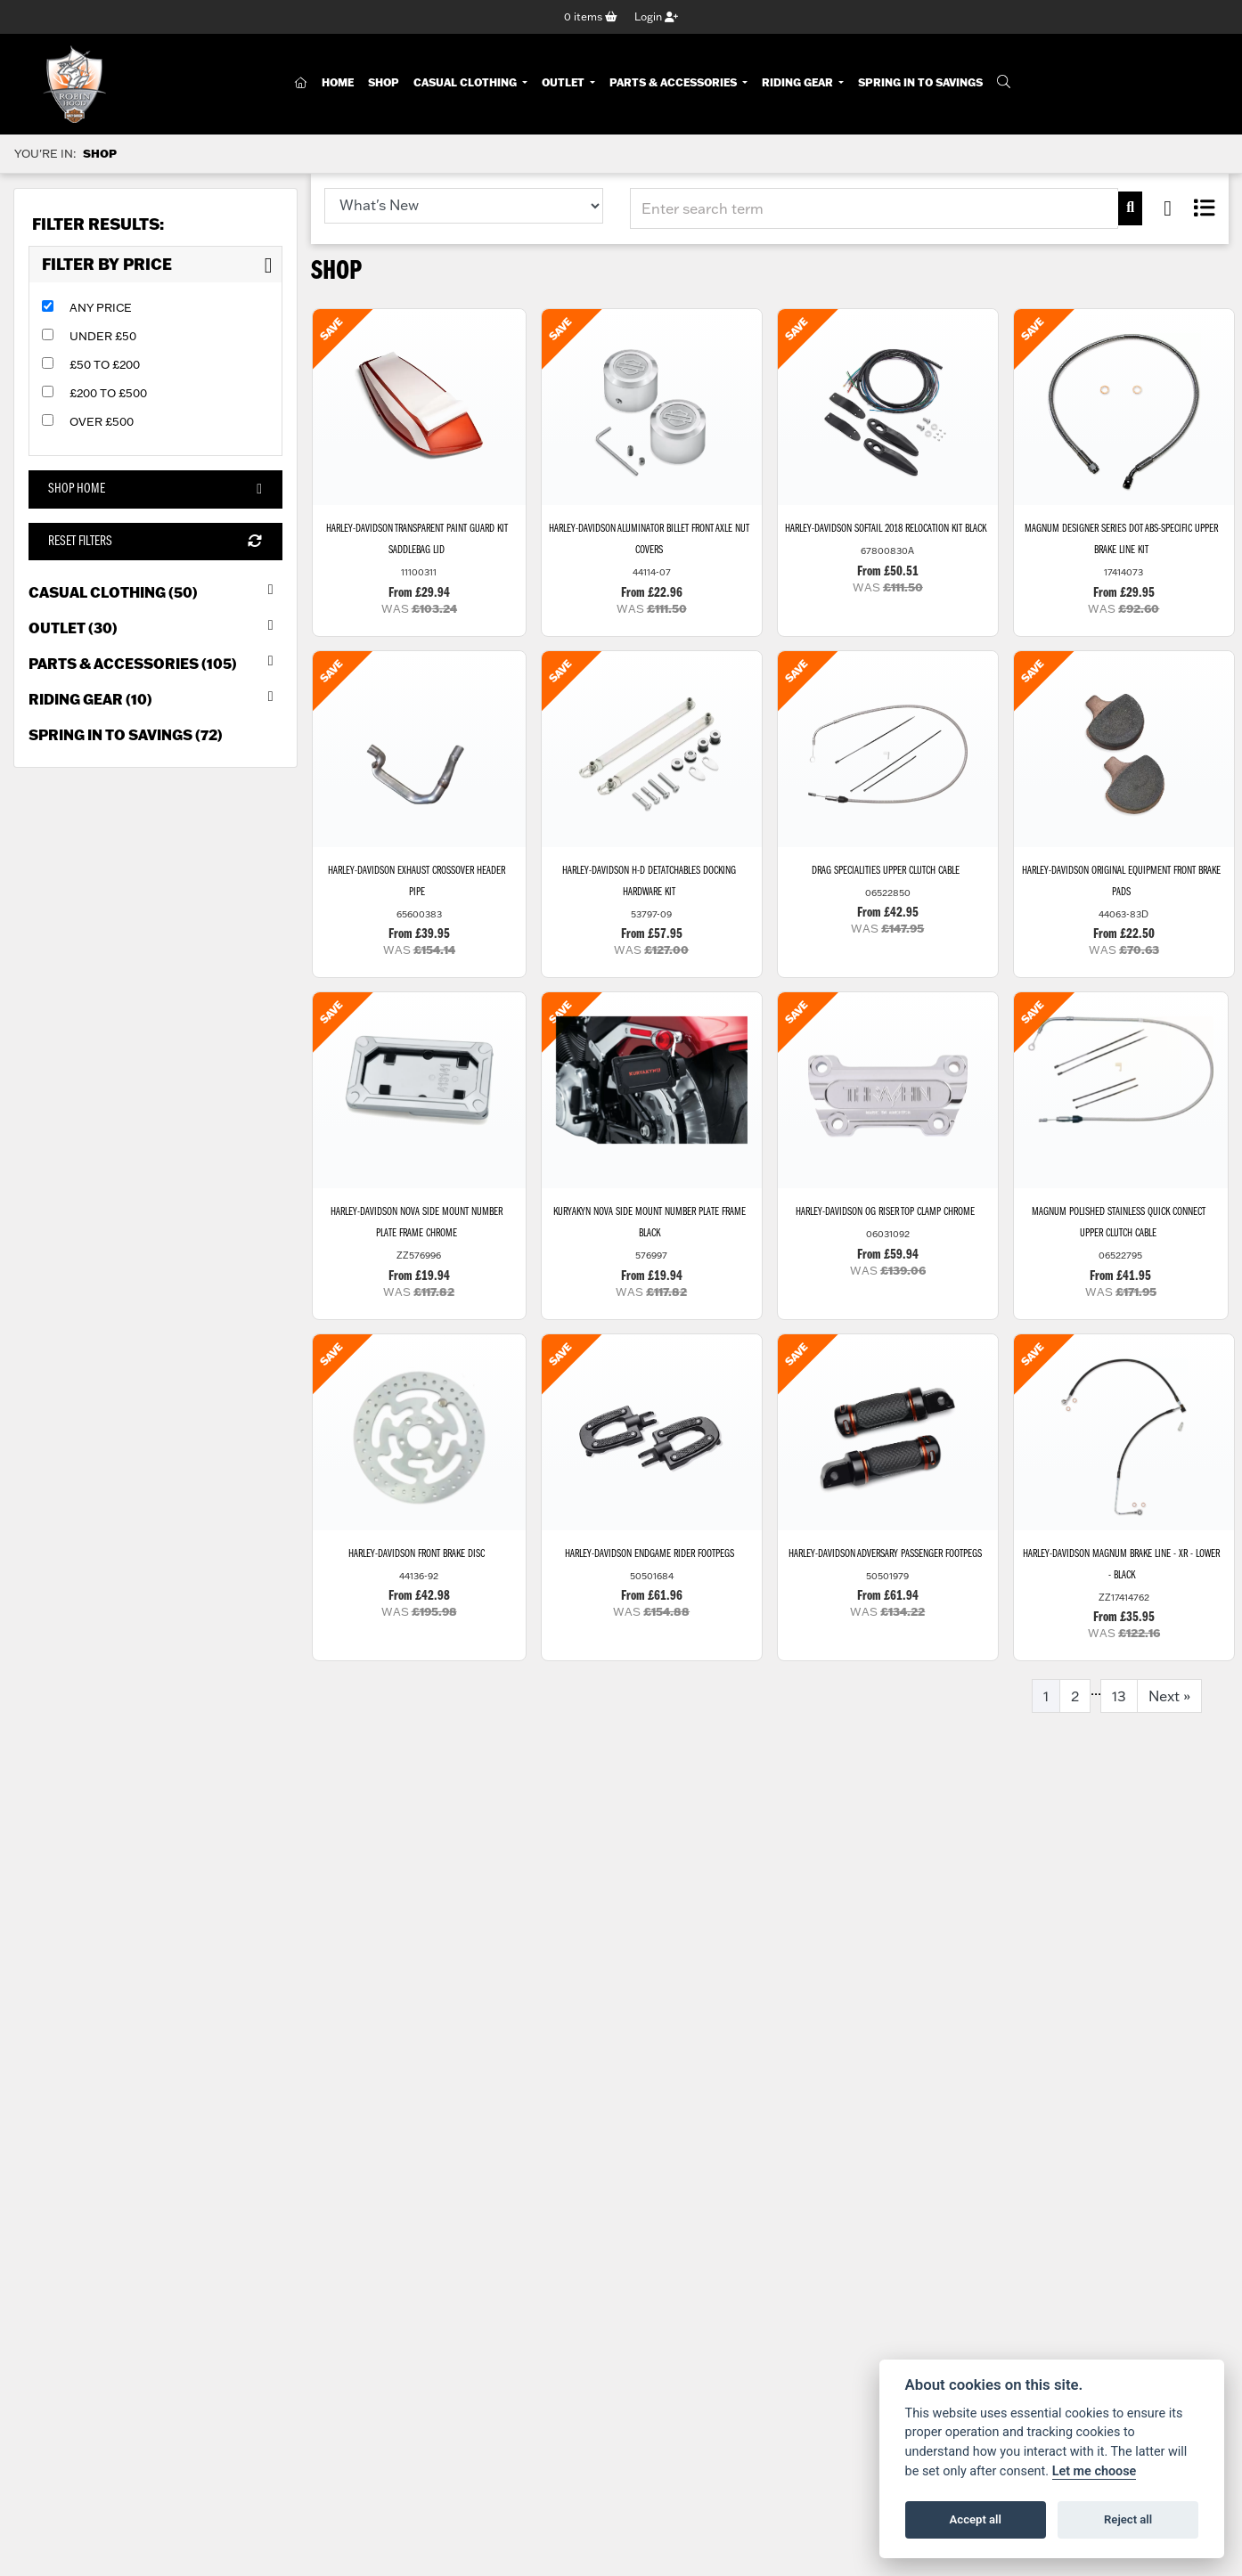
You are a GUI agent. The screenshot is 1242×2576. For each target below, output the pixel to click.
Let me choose (1094, 2471)
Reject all (1128, 2519)
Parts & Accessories (674, 82)
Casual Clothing (466, 82)
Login (656, 16)
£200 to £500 (108, 393)
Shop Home (155, 489)
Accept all (975, 2519)
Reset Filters (155, 542)
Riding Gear (799, 82)
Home (338, 82)
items (590, 16)
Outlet (564, 82)
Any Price (100, 307)
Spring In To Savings (920, 82)
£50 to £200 (104, 364)
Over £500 (101, 421)
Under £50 (102, 336)
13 (1119, 1696)
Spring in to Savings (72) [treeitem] (126, 734)
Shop (383, 82)
